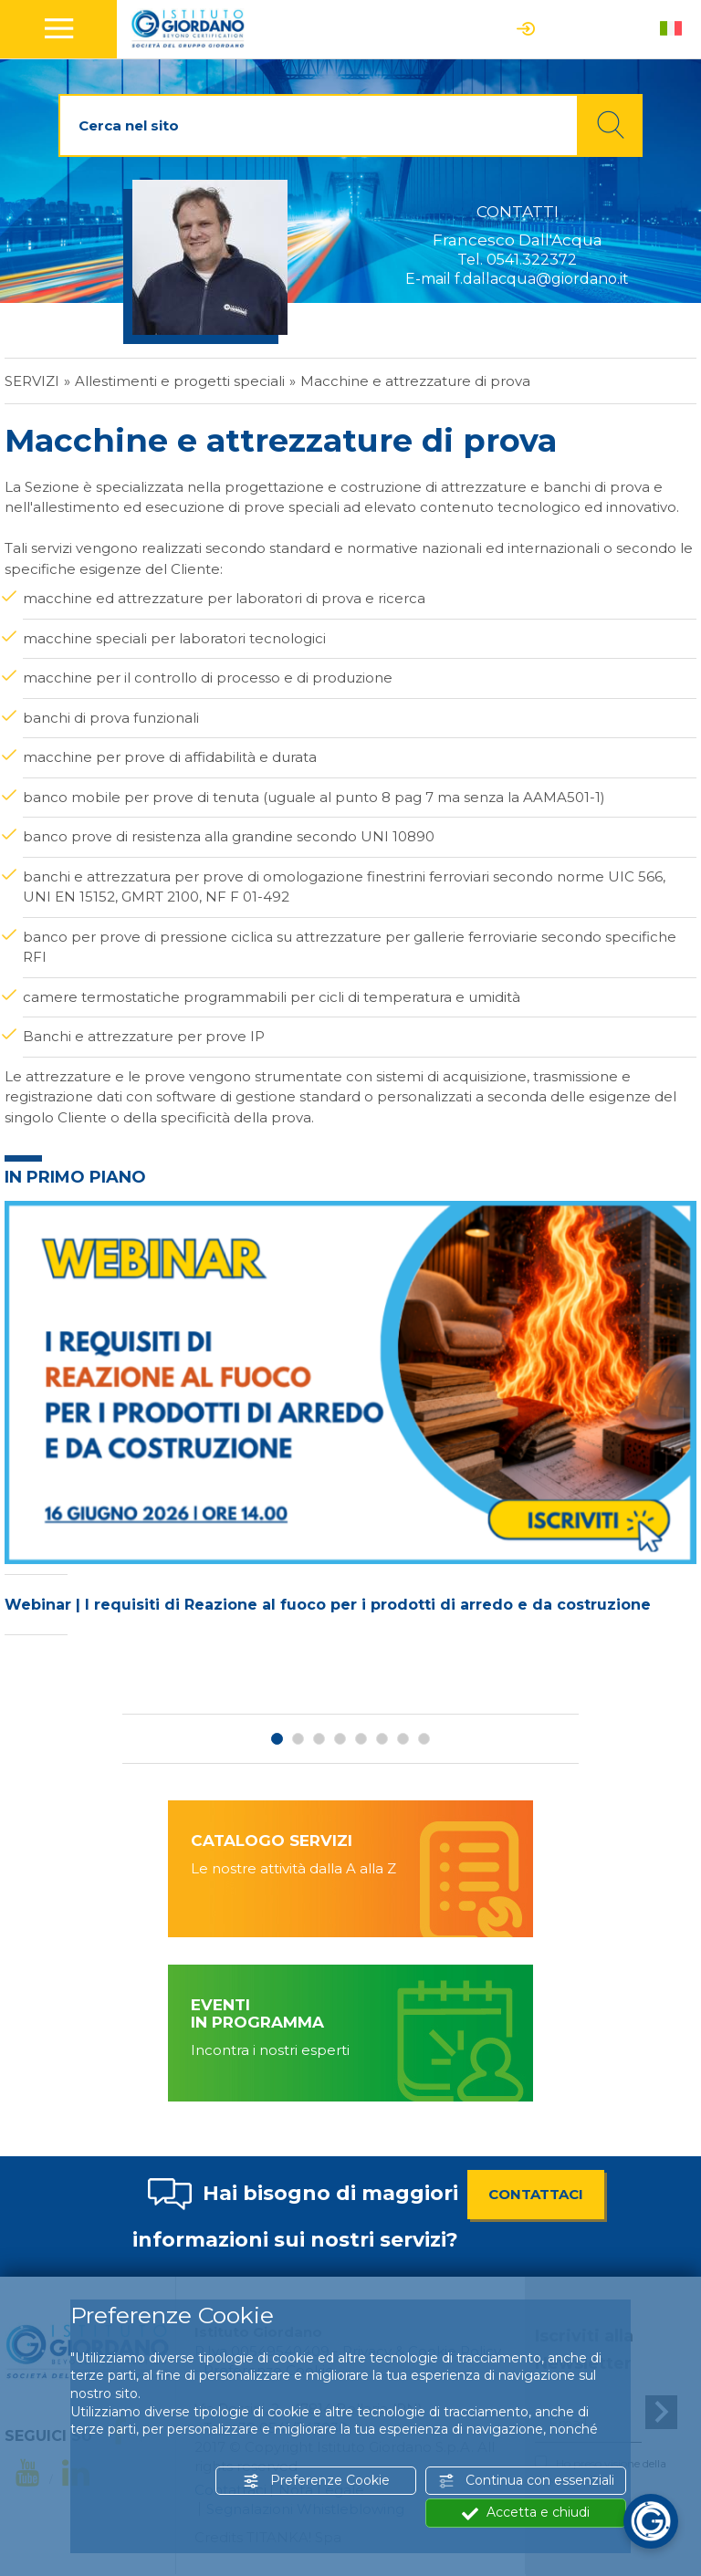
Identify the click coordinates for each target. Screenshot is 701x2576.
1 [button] (277, 1739)
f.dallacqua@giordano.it (542, 278)
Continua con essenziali (526, 2480)
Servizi (32, 381)
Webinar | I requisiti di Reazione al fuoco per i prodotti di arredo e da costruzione (328, 1604)
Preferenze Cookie (316, 2480)
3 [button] (319, 1739)
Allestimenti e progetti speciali (180, 381)
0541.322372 (532, 259)
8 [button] (424, 1739)
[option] (350, 1423)
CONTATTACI (535, 2194)
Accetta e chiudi (526, 2512)
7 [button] (403, 1739)
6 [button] (382, 1739)
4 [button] (340, 1739)
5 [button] (361, 1739)
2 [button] (298, 1739)
